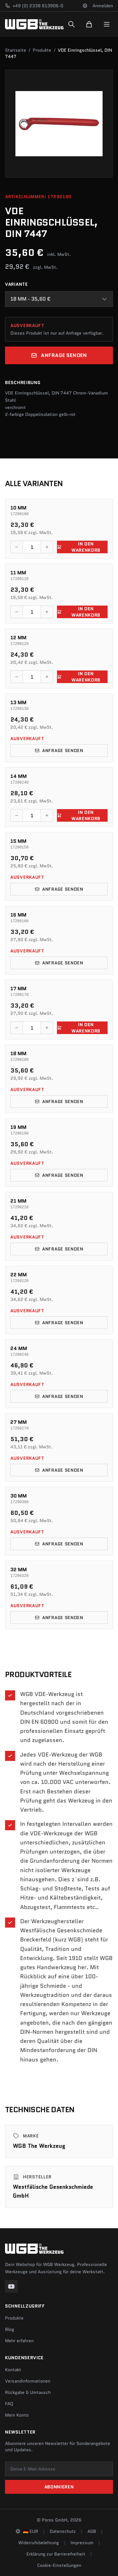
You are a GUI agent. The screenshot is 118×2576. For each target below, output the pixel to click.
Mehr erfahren (19, 2340)
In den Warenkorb (78, 547)
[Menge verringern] (16, 547)
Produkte (42, 50)
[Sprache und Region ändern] (84, 5)
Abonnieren (59, 2487)
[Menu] (106, 24)
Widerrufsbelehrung (38, 2542)
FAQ (9, 2404)
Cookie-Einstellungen (59, 2565)
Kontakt (13, 2369)
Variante (16, 284)
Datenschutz (63, 2531)
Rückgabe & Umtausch (28, 2392)
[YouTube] (11, 2286)
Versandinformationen (27, 2381)
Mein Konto (17, 2415)
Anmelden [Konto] (103, 6)
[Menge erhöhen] (47, 547)
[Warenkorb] (89, 24)
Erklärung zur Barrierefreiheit (55, 2554)
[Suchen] (71, 24)
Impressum (81, 2542)
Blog (9, 2329)
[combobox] (59, 299)
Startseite (15, 50)
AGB (91, 2531)
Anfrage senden (59, 355)
